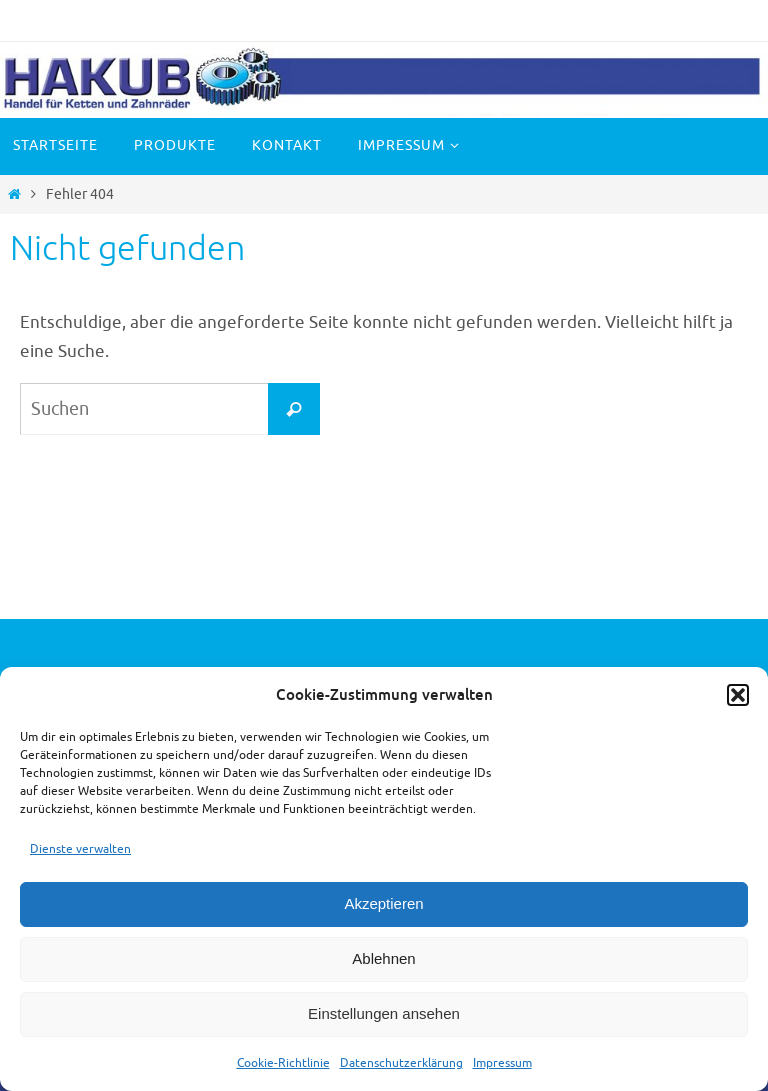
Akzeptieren (383, 903)
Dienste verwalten (80, 849)
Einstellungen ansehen (384, 1013)
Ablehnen (383, 958)
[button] (738, 695)
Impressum (502, 1063)
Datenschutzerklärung (401, 1063)
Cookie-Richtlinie (283, 1063)
